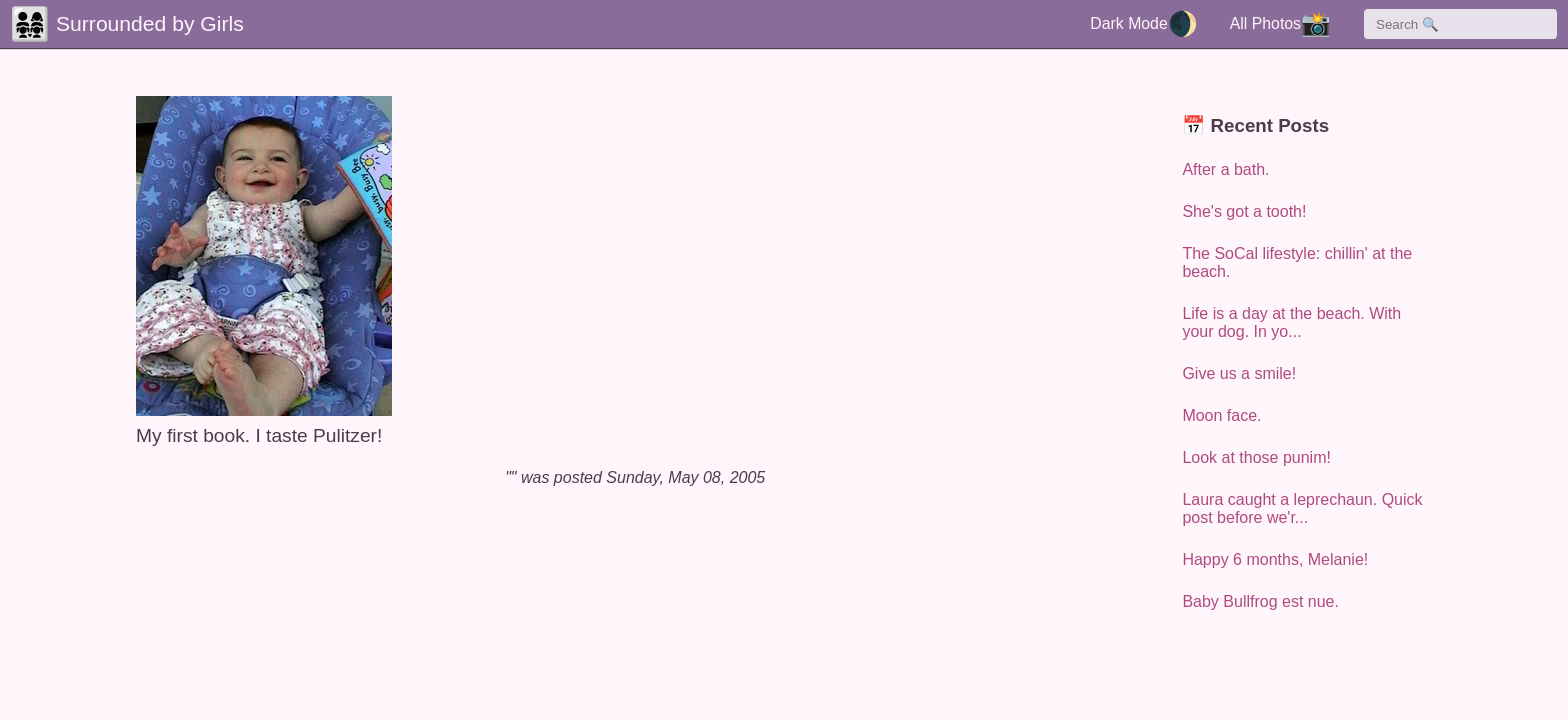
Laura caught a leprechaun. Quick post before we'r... (1302, 508)
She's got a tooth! (1244, 211)
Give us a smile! (1239, 373)
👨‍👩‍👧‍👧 (30, 24)
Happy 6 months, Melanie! (1275, 559)
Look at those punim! (1256, 457)
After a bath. (1225, 169)
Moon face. (1221, 415)
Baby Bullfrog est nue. (1260, 601)
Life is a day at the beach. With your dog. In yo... (1291, 322)
